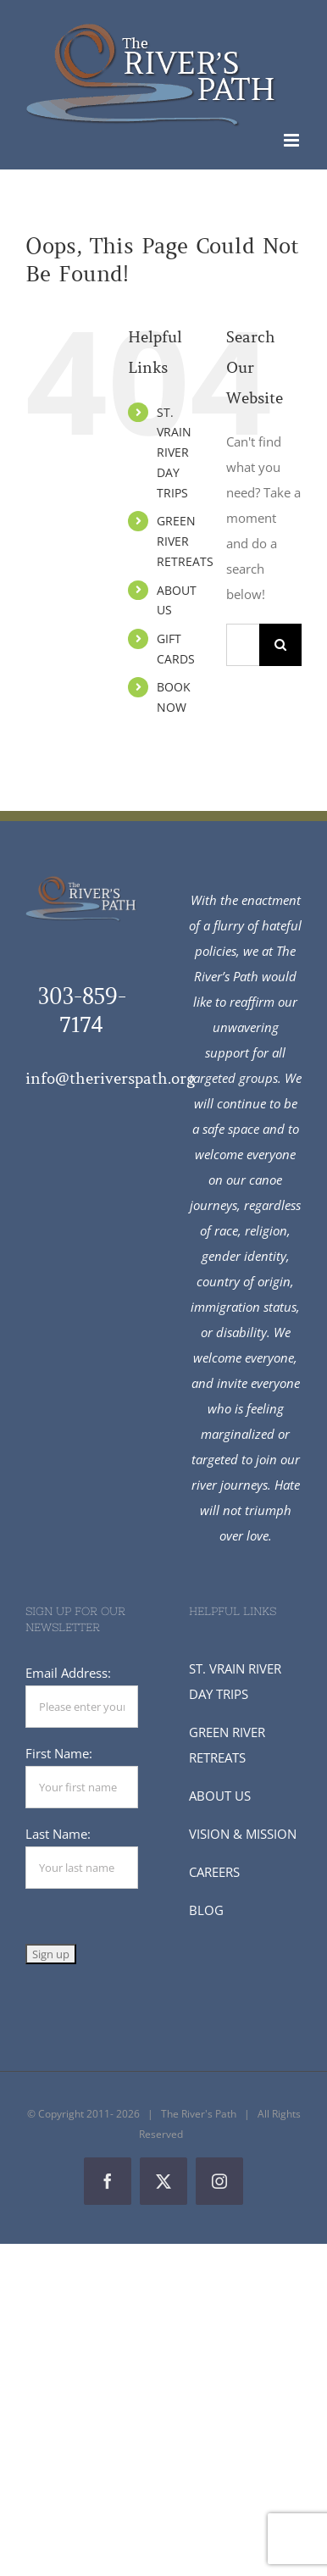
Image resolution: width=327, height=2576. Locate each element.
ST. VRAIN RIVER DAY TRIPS (174, 452)
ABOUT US (220, 1795)
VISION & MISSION (243, 1833)
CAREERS (214, 1871)
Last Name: (58, 1833)
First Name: (58, 1753)
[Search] (280, 645)
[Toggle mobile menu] (293, 140)
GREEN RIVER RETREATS (185, 541)
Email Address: (68, 1672)
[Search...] (242, 645)
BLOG (206, 1909)
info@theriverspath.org (110, 1078)
